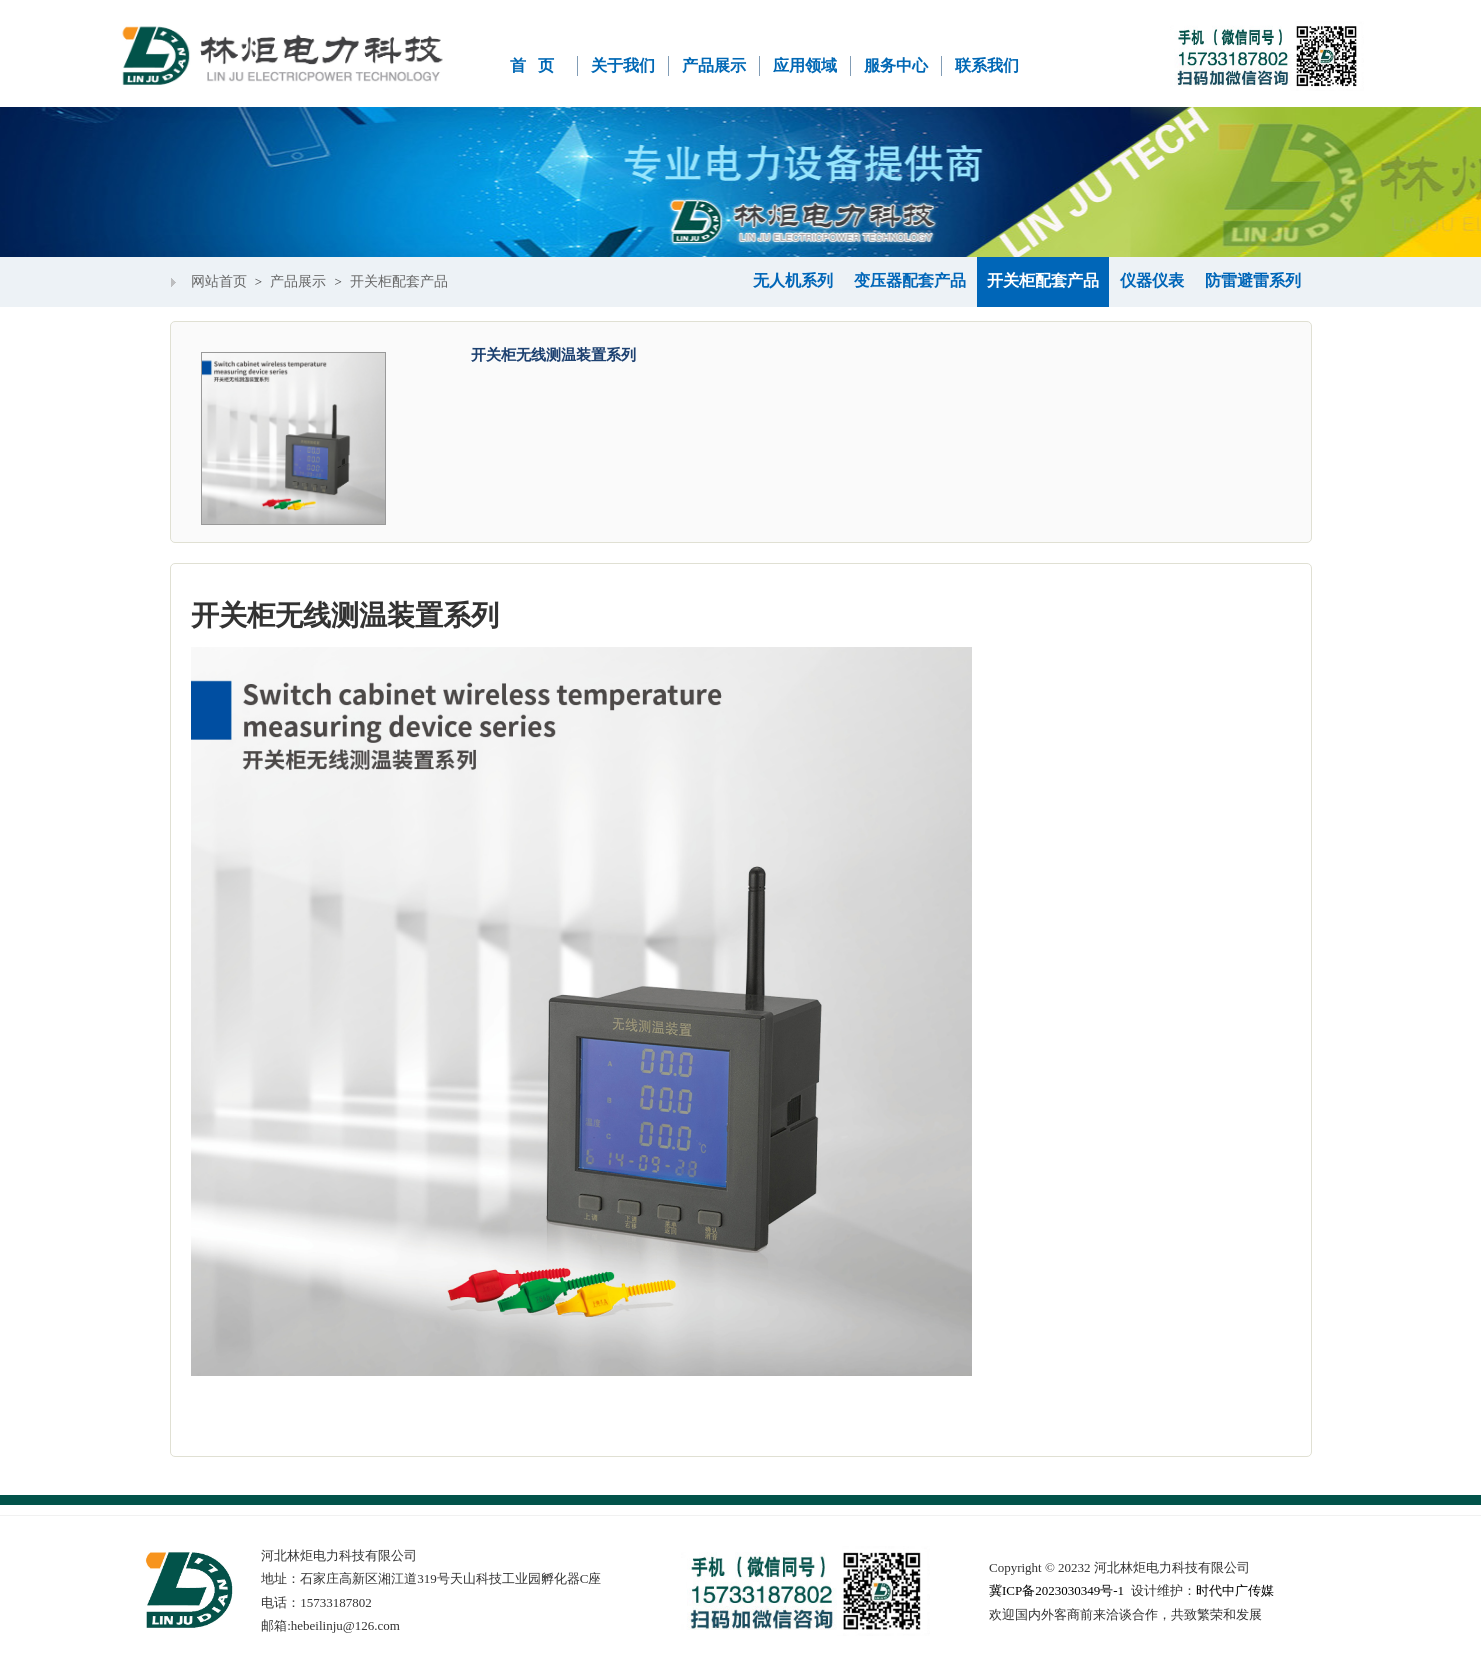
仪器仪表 (1152, 280)
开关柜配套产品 (399, 281)
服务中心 (896, 65)
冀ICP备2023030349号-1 (1056, 1590)
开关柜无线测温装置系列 (553, 355)
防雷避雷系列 (1253, 280)
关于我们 (623, 65)
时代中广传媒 (1235, 1590)
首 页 (532, 65)
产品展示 (714, 65)
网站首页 (219, 281)
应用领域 (805, 65)
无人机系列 (793, 280)
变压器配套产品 (910, 280)
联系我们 (987, 65)
